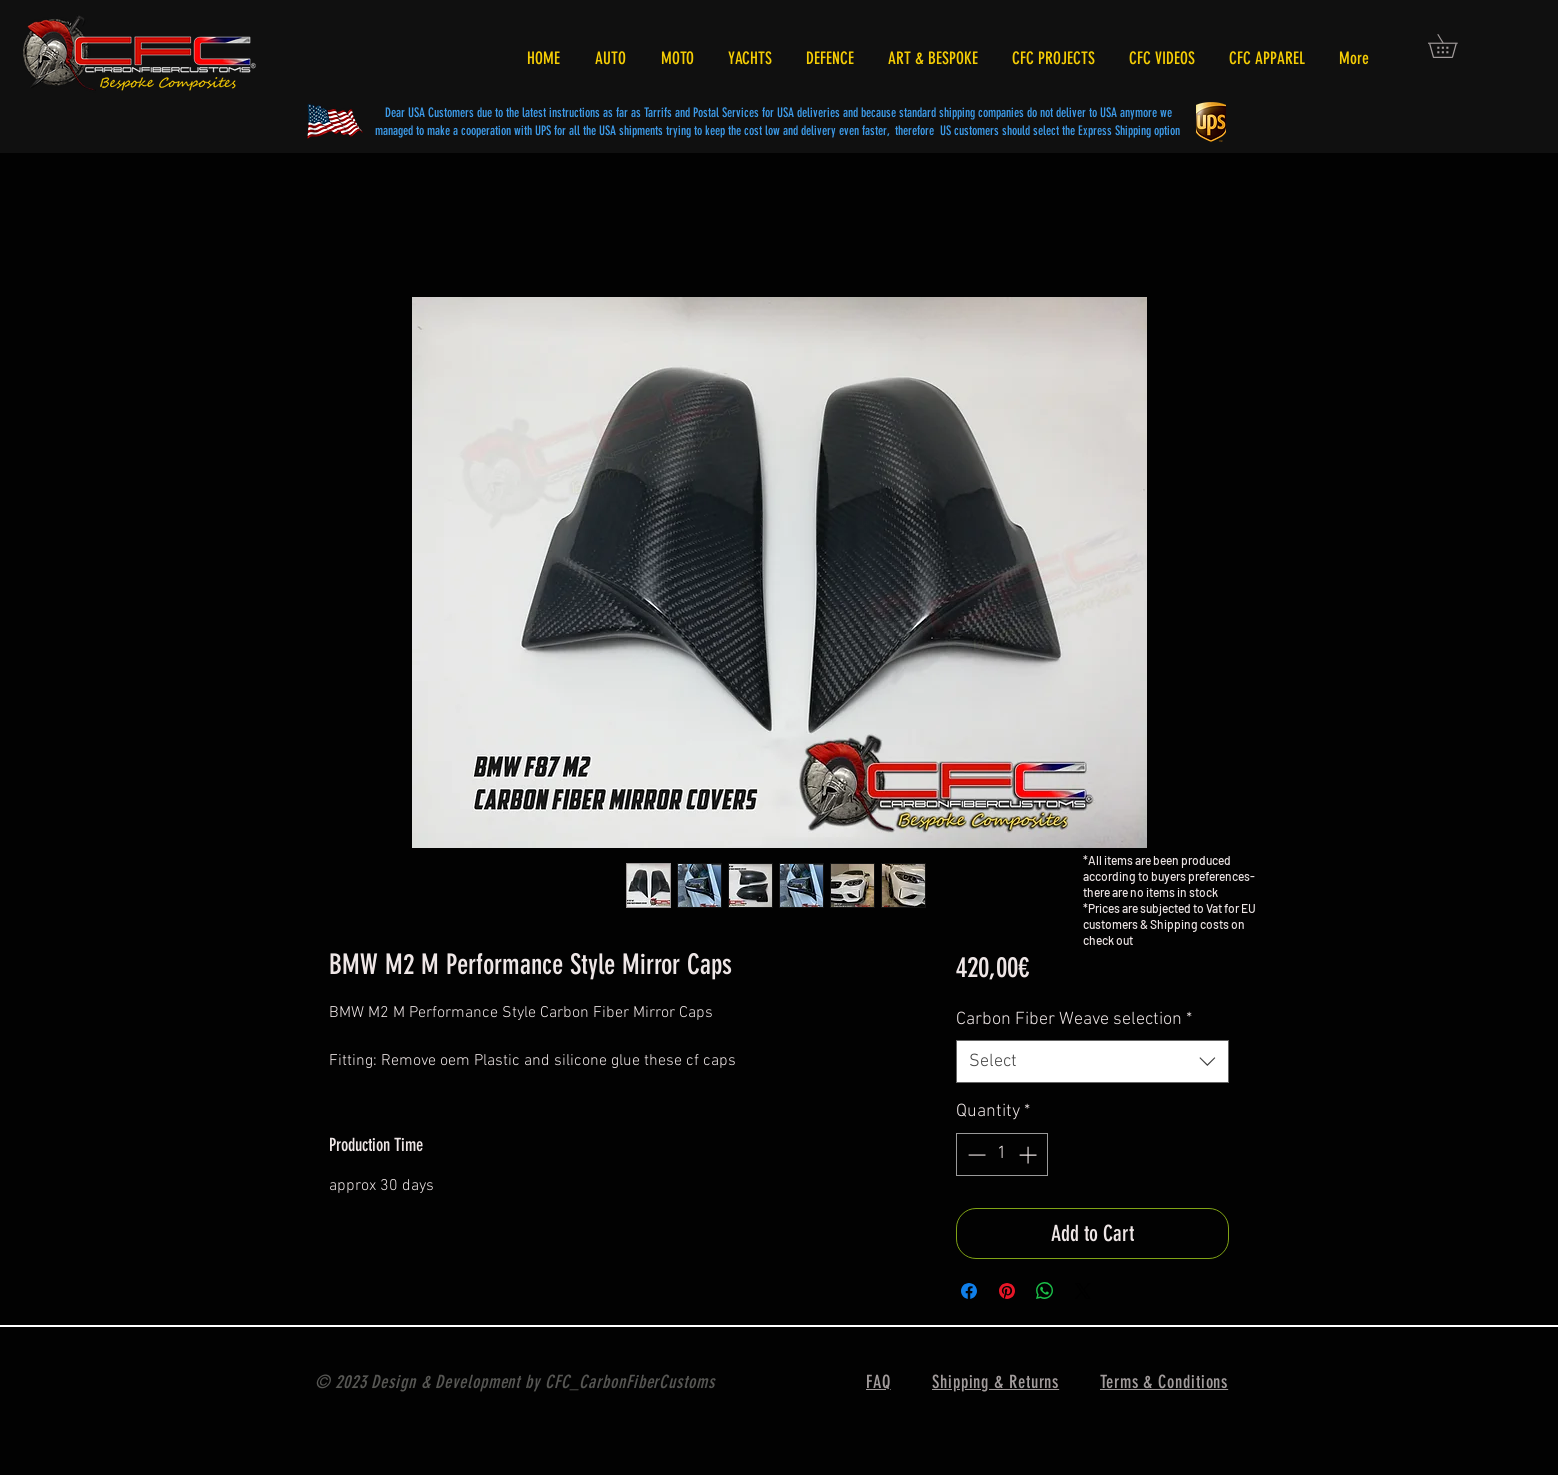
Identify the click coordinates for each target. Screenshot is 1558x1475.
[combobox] (1092, 1061)
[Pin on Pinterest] (1007, 1291)
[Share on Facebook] (969, 1291)
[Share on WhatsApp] (1045, 1291)
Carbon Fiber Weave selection (1074, 1019)
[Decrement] (974, 1154)
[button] (1454, 46)
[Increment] (1029, 1154)
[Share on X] (1083, 1291)
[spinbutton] (1002, 1154)
